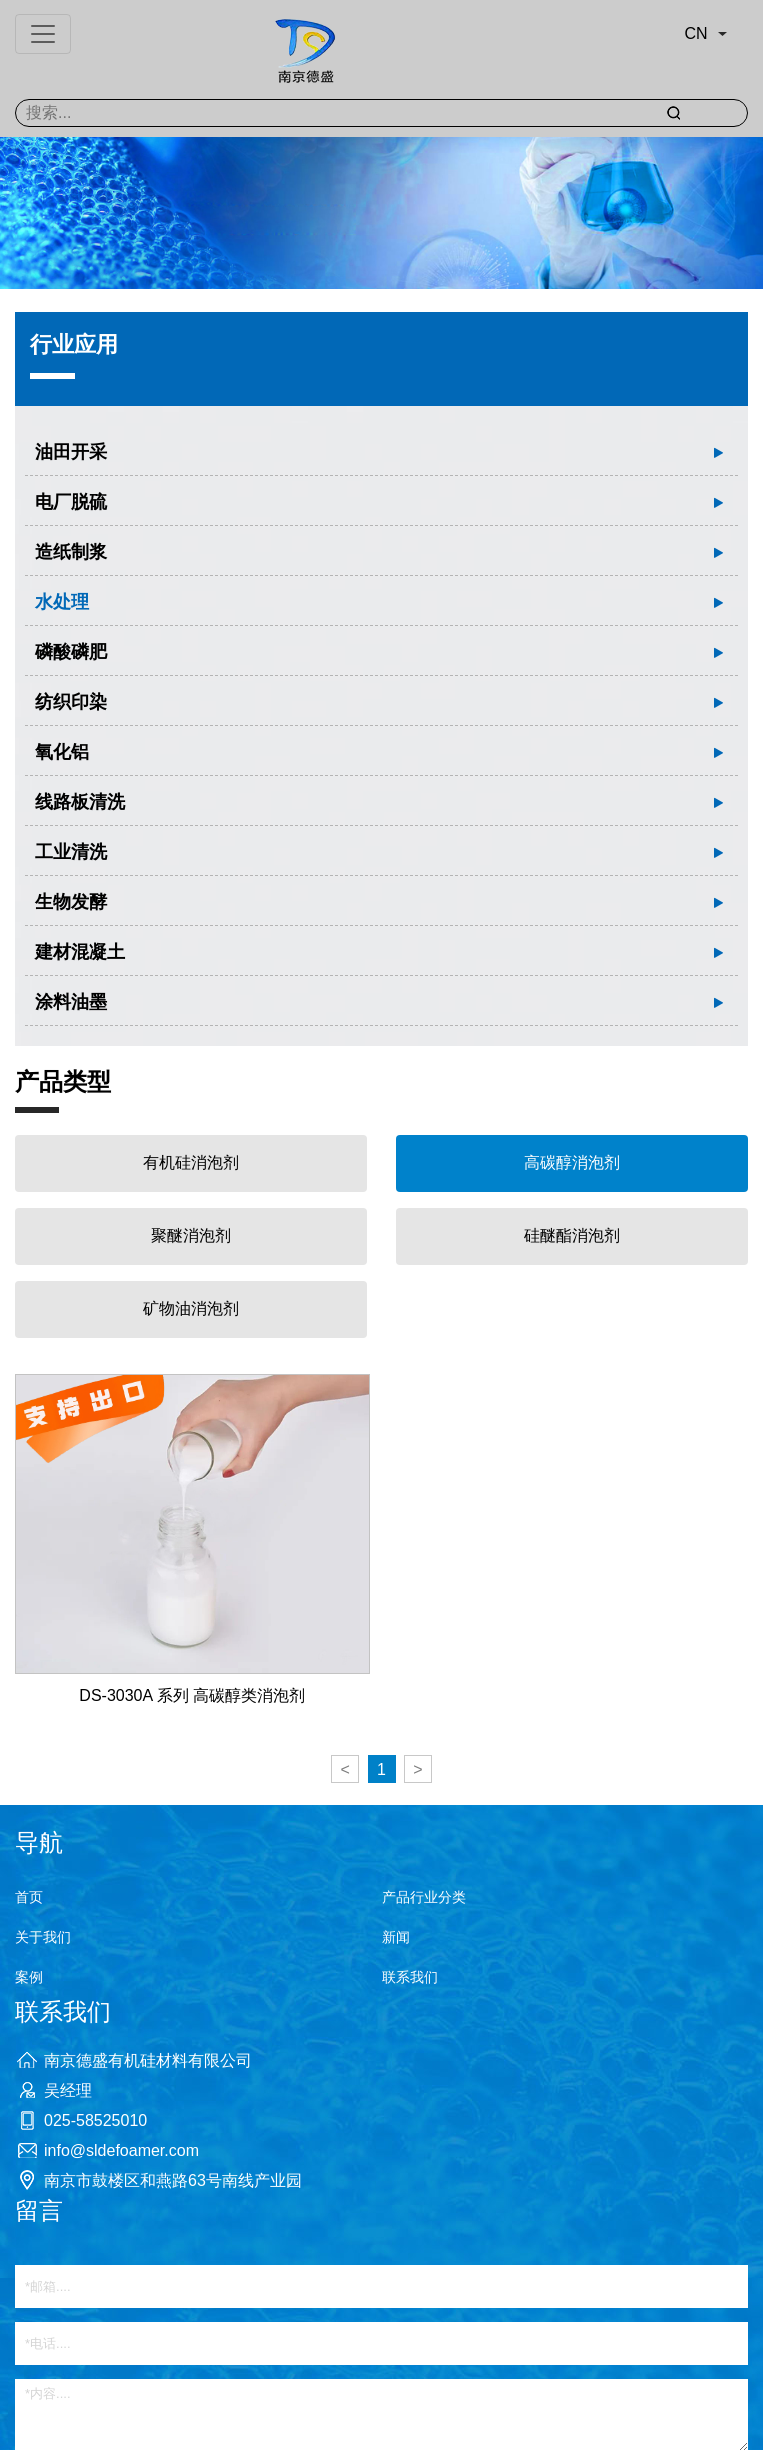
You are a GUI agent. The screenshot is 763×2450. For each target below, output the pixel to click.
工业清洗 (71, 852)
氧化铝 (62, 752)
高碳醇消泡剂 (572, 1162)
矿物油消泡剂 (191, 1308)
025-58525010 (95, 2120)
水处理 (62, 602)
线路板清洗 (80, 802)
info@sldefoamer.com (121, 2150)
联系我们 (410, 1977)
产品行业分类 (424, 1897)
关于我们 (43, 1937)
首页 (29, 1897)
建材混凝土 (80, 952)
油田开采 (71, 452)
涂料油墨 (71, 1002)
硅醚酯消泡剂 (572, 1235)
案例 (29, 1977)
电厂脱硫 (71, 502)
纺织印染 (71, 702)
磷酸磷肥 (71, 652)
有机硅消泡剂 (191, 1162)
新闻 (396, 1937)
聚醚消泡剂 (191, 1235)
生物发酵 (71, 902)
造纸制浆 (71, 552)
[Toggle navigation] (43, 34)
